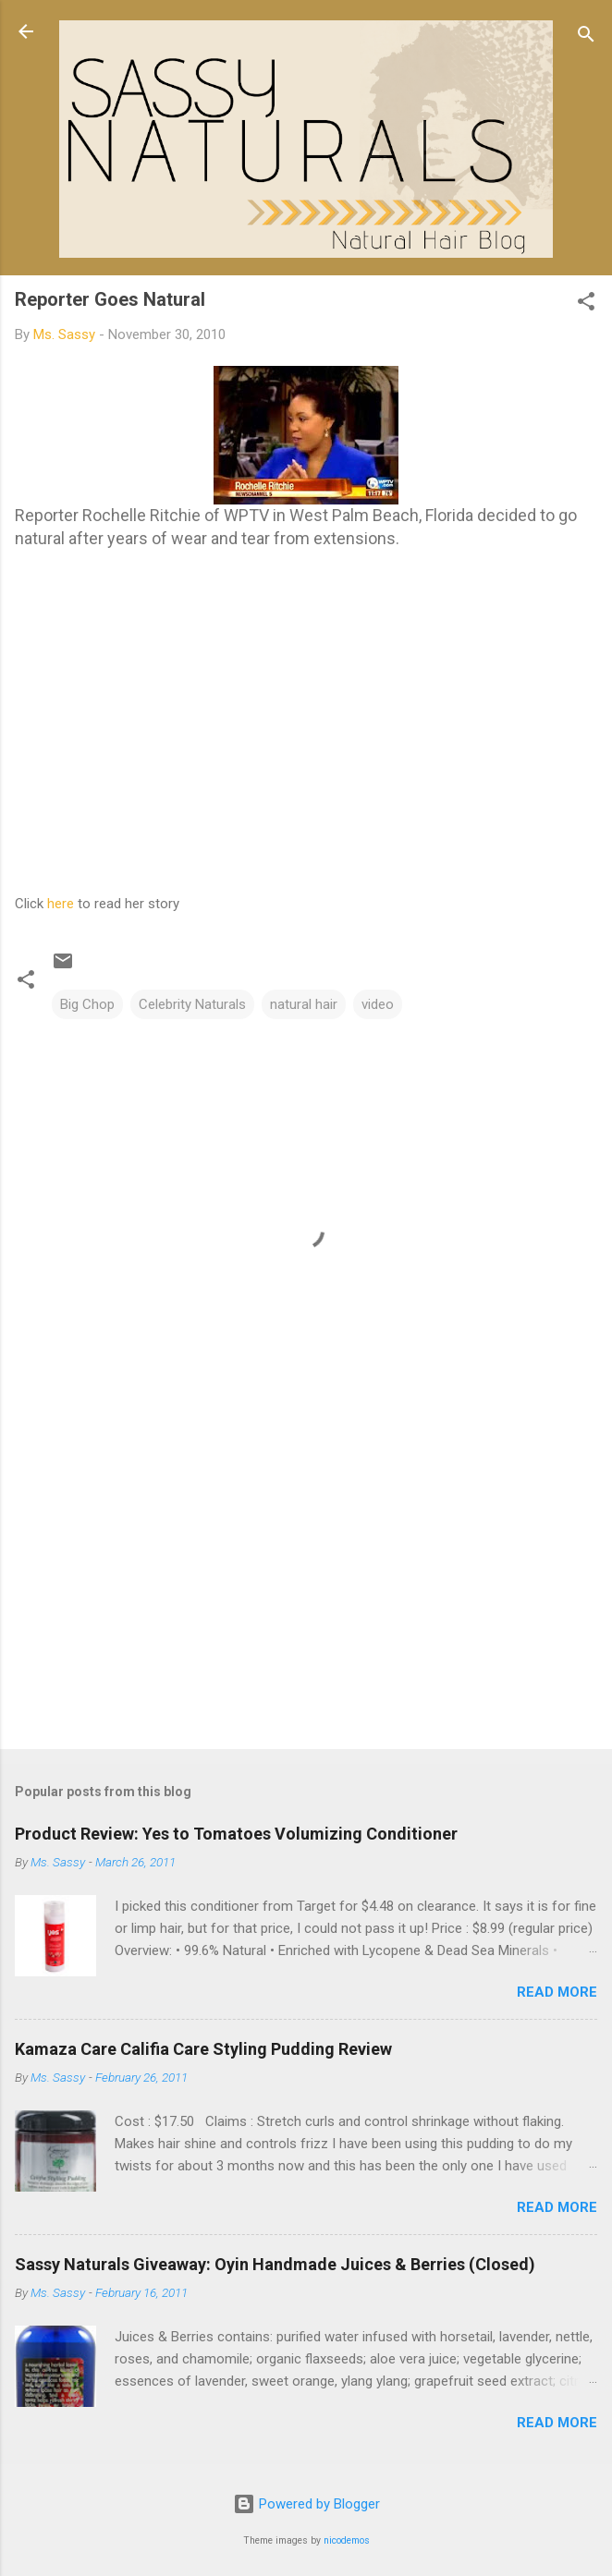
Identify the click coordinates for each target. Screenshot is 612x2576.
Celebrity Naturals (192, 1004)
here (60, 903)
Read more (557, 1992)
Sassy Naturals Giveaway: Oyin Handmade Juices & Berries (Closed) (275, 2264)
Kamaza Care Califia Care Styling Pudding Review (203, 2049)
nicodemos (347, 2540)
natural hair (303, 1004)
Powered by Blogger (306, 2504)
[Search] (586, 37)
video (377, 1004)
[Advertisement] (306, 1590)
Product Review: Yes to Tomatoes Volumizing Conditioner (236, 1833)
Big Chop (87, 1004)
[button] (586, 304)
